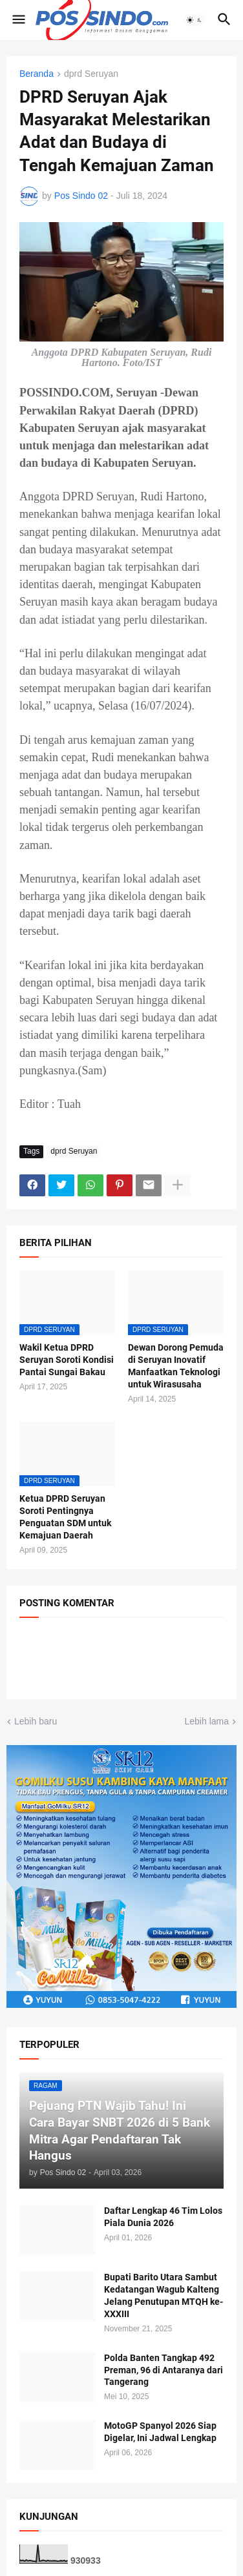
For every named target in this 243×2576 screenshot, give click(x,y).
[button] (18, 20)
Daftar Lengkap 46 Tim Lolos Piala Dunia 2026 (163, 2216)
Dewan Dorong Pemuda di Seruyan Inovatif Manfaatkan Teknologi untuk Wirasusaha (176, 1365)
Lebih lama (207, 1721)
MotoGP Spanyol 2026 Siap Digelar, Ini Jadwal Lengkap (160, 2431)
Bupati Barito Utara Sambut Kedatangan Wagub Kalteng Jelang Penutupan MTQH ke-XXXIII (163, 2295)
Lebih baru (35, 1721)
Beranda (36, 74)
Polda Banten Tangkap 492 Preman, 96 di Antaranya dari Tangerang (163, 2370)
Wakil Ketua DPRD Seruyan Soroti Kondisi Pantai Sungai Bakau (66, 1359)
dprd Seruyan (91, 74)
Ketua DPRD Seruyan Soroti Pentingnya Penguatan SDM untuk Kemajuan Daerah (65, 1516)
